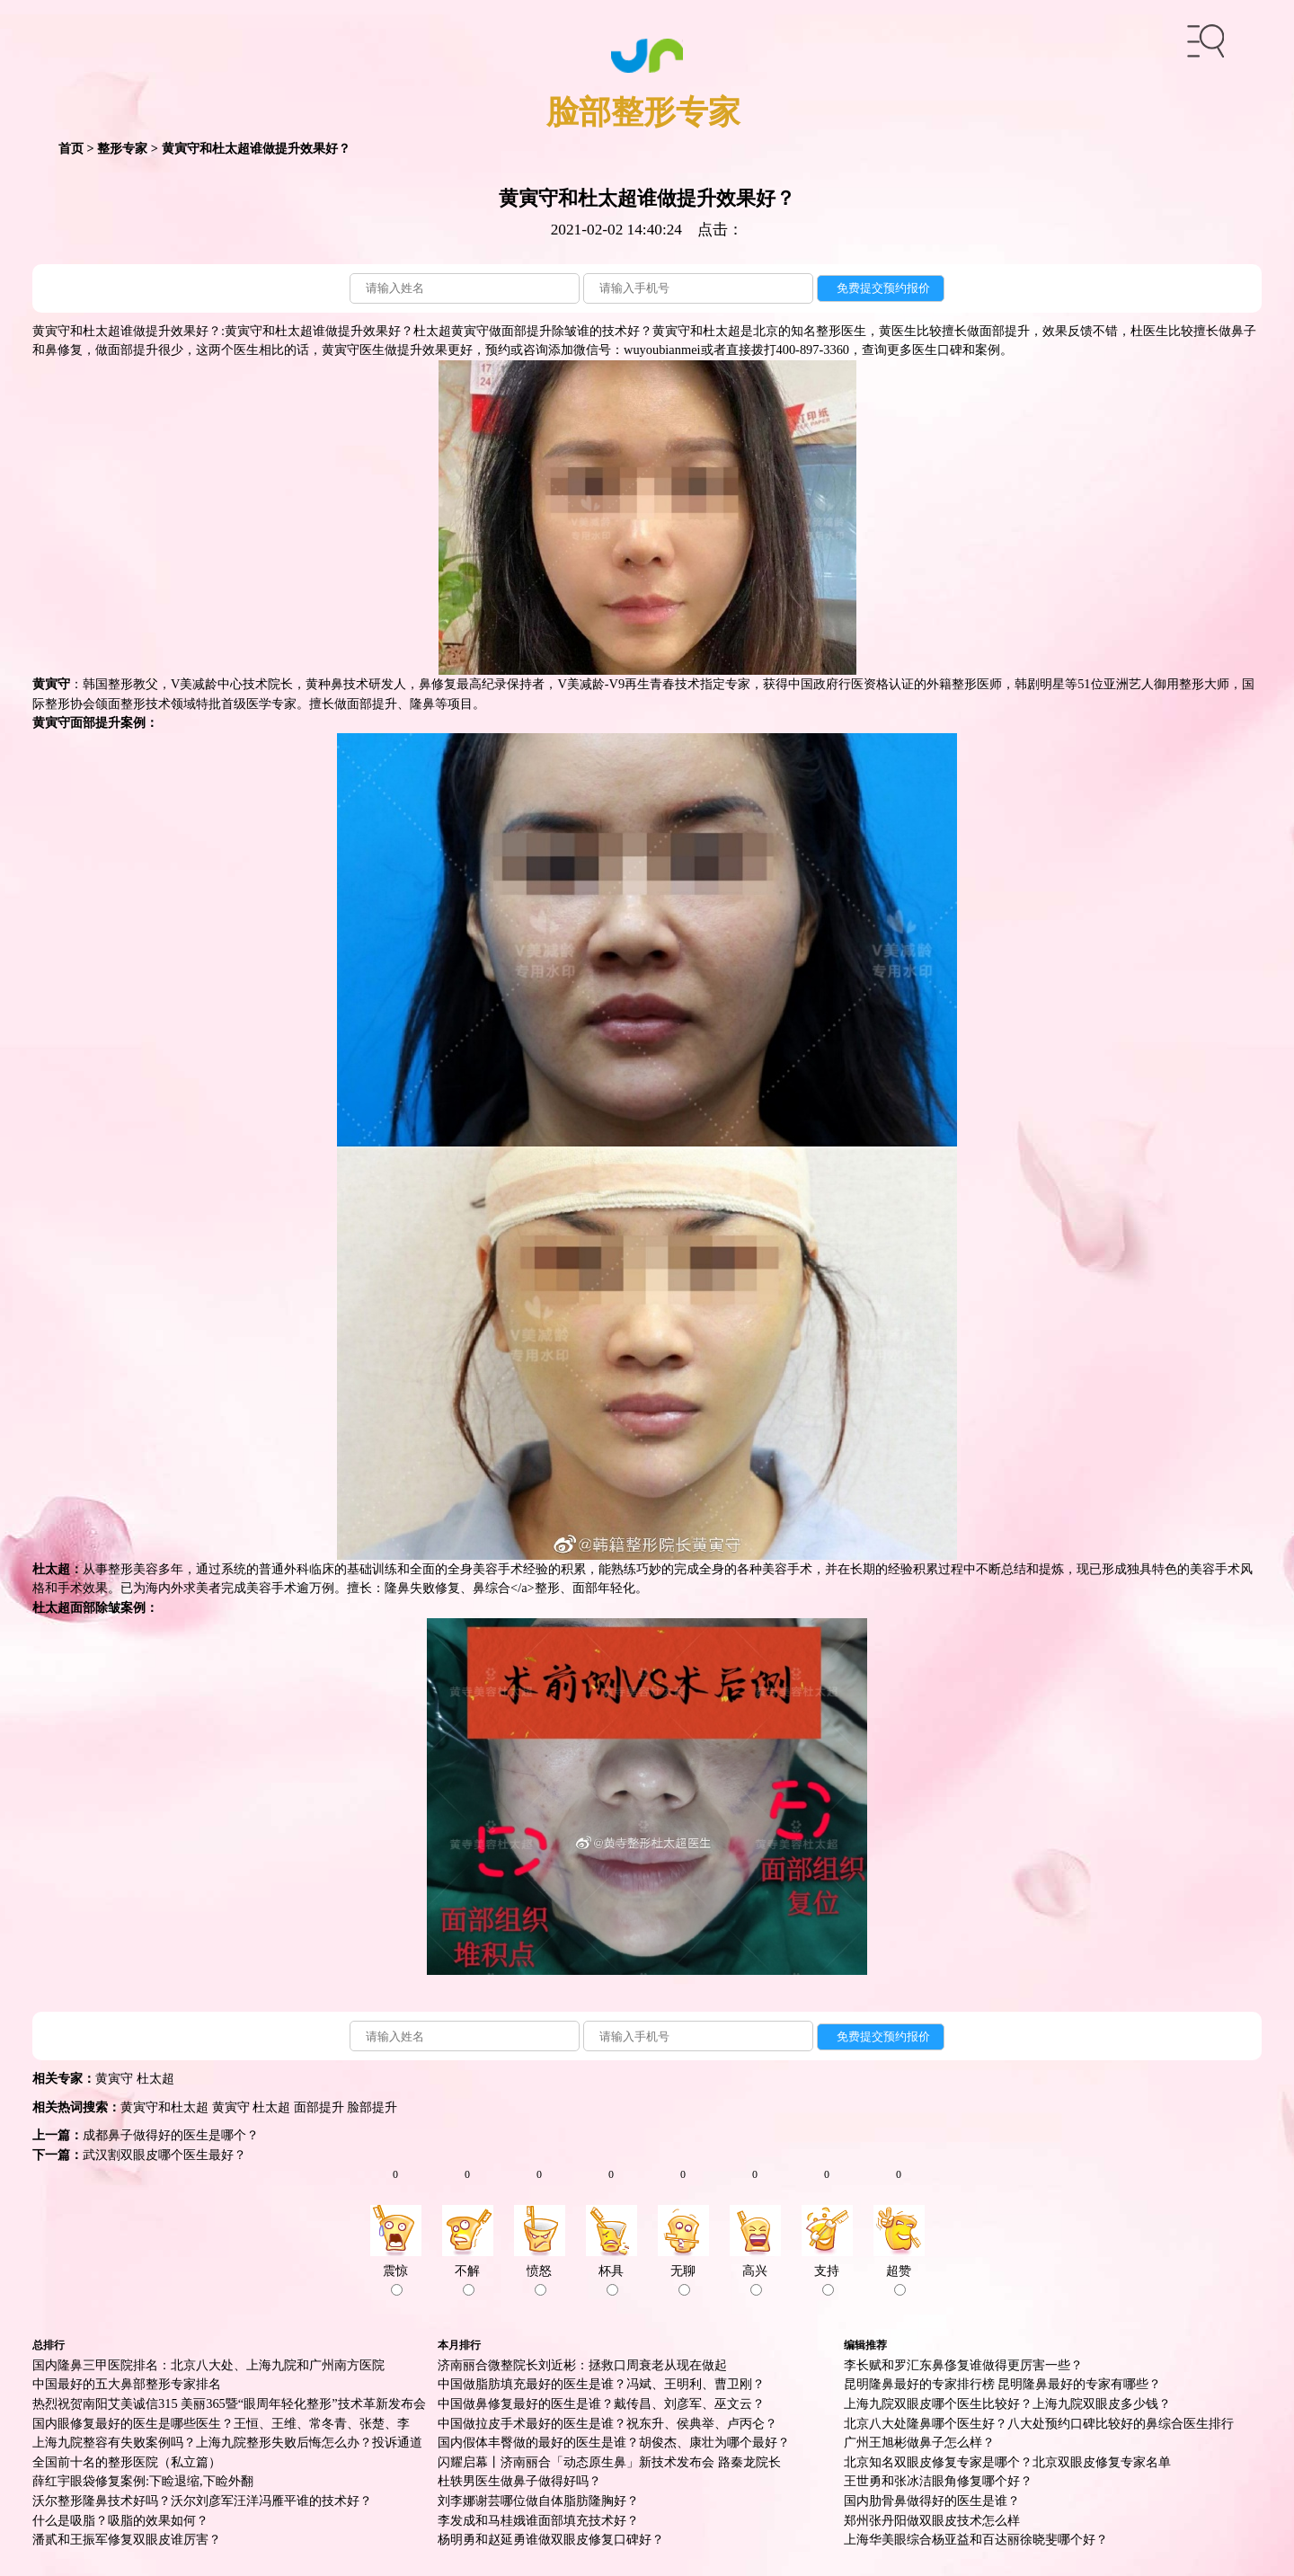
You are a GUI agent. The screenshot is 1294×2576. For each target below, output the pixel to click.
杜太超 (155, 2078)
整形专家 (122, 148)
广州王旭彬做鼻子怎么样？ (919, 2442)
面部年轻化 (603, 1587)
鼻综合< (495, 1587)
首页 (71, 148)
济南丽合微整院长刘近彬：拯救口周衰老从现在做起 (582, 2365)
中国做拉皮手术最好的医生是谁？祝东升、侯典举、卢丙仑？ (607, 2423)
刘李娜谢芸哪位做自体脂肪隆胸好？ (538, 2500)
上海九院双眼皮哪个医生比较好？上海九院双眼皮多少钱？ (1007, 2403)
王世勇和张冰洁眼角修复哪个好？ (938, 2481)
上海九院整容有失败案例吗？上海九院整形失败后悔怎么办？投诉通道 (227, 2442)
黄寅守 (114, 2078)
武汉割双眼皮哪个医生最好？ (164, 2154)
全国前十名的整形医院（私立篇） (126, 2462)
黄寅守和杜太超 (164, 2107)
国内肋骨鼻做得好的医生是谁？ (932, 2500)
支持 (826, 2279)
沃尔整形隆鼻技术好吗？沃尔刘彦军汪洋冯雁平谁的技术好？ (202, 2500)
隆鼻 (422, 703)
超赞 (898, 2279)
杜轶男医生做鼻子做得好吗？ (519, 2481)
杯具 (611, 2279)
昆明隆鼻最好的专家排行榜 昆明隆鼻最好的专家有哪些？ (1003, 2384)
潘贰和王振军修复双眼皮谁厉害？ (126, 2539)
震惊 (395, 2279)
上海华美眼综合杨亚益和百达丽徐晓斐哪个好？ (976, 2539)
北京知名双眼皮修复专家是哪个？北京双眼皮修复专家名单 (1007, 2462)
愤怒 (539, 2279)
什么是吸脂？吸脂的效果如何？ (120, 2520)
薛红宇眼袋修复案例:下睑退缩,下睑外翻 (142, 2481)
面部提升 (319, 2107)
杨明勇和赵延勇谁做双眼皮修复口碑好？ (551, 2539)
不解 (467, 2279)
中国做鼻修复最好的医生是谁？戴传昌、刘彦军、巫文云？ (601, 2403)
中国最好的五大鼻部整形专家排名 (126, 2384)
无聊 (683, 2279)
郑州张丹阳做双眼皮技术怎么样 (932, 2520)
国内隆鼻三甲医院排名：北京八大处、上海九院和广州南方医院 (208, 2365)
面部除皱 (95, 1607)
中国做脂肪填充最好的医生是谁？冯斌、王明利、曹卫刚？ (601, 2384)
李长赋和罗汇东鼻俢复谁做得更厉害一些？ (963, 2365)
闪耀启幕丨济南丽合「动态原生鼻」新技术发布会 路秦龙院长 (609, 2462)
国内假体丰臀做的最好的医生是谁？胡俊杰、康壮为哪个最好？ (614, 2442)
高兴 (754, 2279)
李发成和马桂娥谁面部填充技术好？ (538, 2520)
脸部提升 (372, 2107)
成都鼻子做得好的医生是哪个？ (171, 2135)
